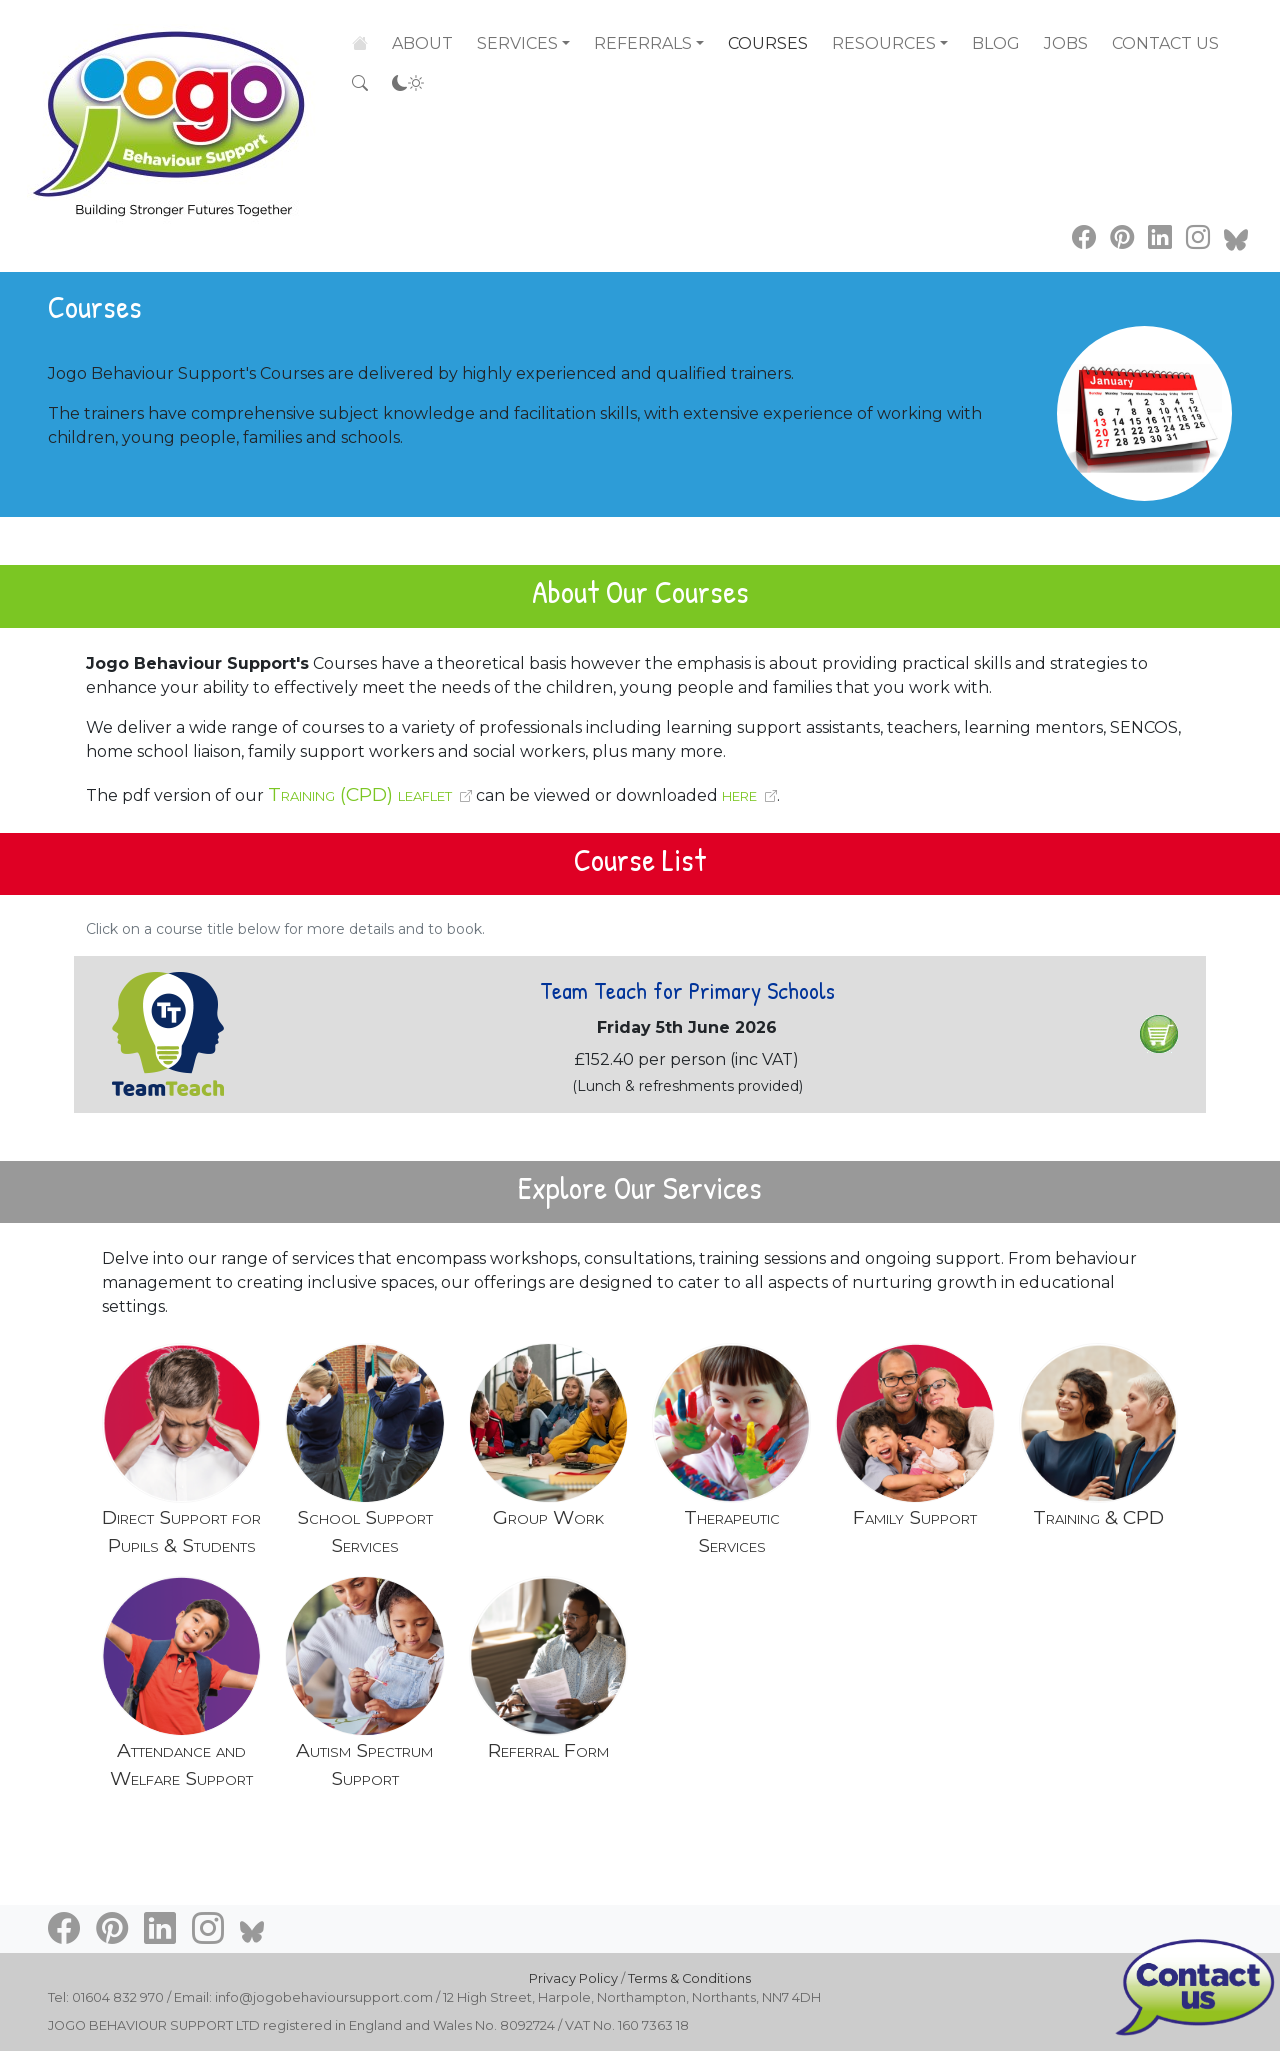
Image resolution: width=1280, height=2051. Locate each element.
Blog (996, 43)
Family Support (915, 1517)
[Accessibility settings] (408, 84)
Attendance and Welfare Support (181, 1764)
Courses (768, 43)
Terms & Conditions (689, 1978)
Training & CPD (1098, 1517)
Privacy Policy (573, 1978)
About (422, 42)
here (739, 794)
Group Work (548, 1517)
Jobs (1066, 43)
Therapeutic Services (732, 1531)
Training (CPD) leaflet (360, 794)
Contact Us (1165, 43)
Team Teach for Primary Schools (687, 990)
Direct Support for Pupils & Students (181, 1531)
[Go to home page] (172, 110)
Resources (884, 43)
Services (517, 42)
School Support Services (365, 1531)
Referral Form (548, 1750)
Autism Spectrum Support (364, 1764)
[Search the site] (360, 84)
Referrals (643, 43)
